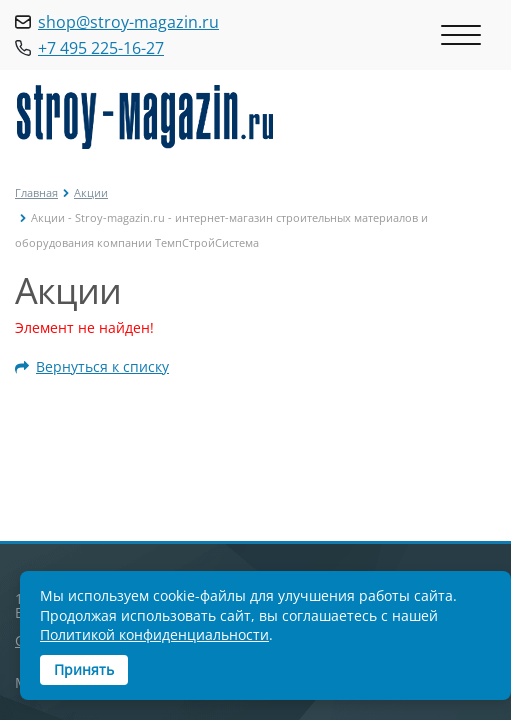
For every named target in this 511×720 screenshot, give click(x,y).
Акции (91, 192)
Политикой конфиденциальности (154, 634)
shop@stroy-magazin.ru (128, 22)
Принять (84, 669)
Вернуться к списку (92, 367)
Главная (36, 192)
